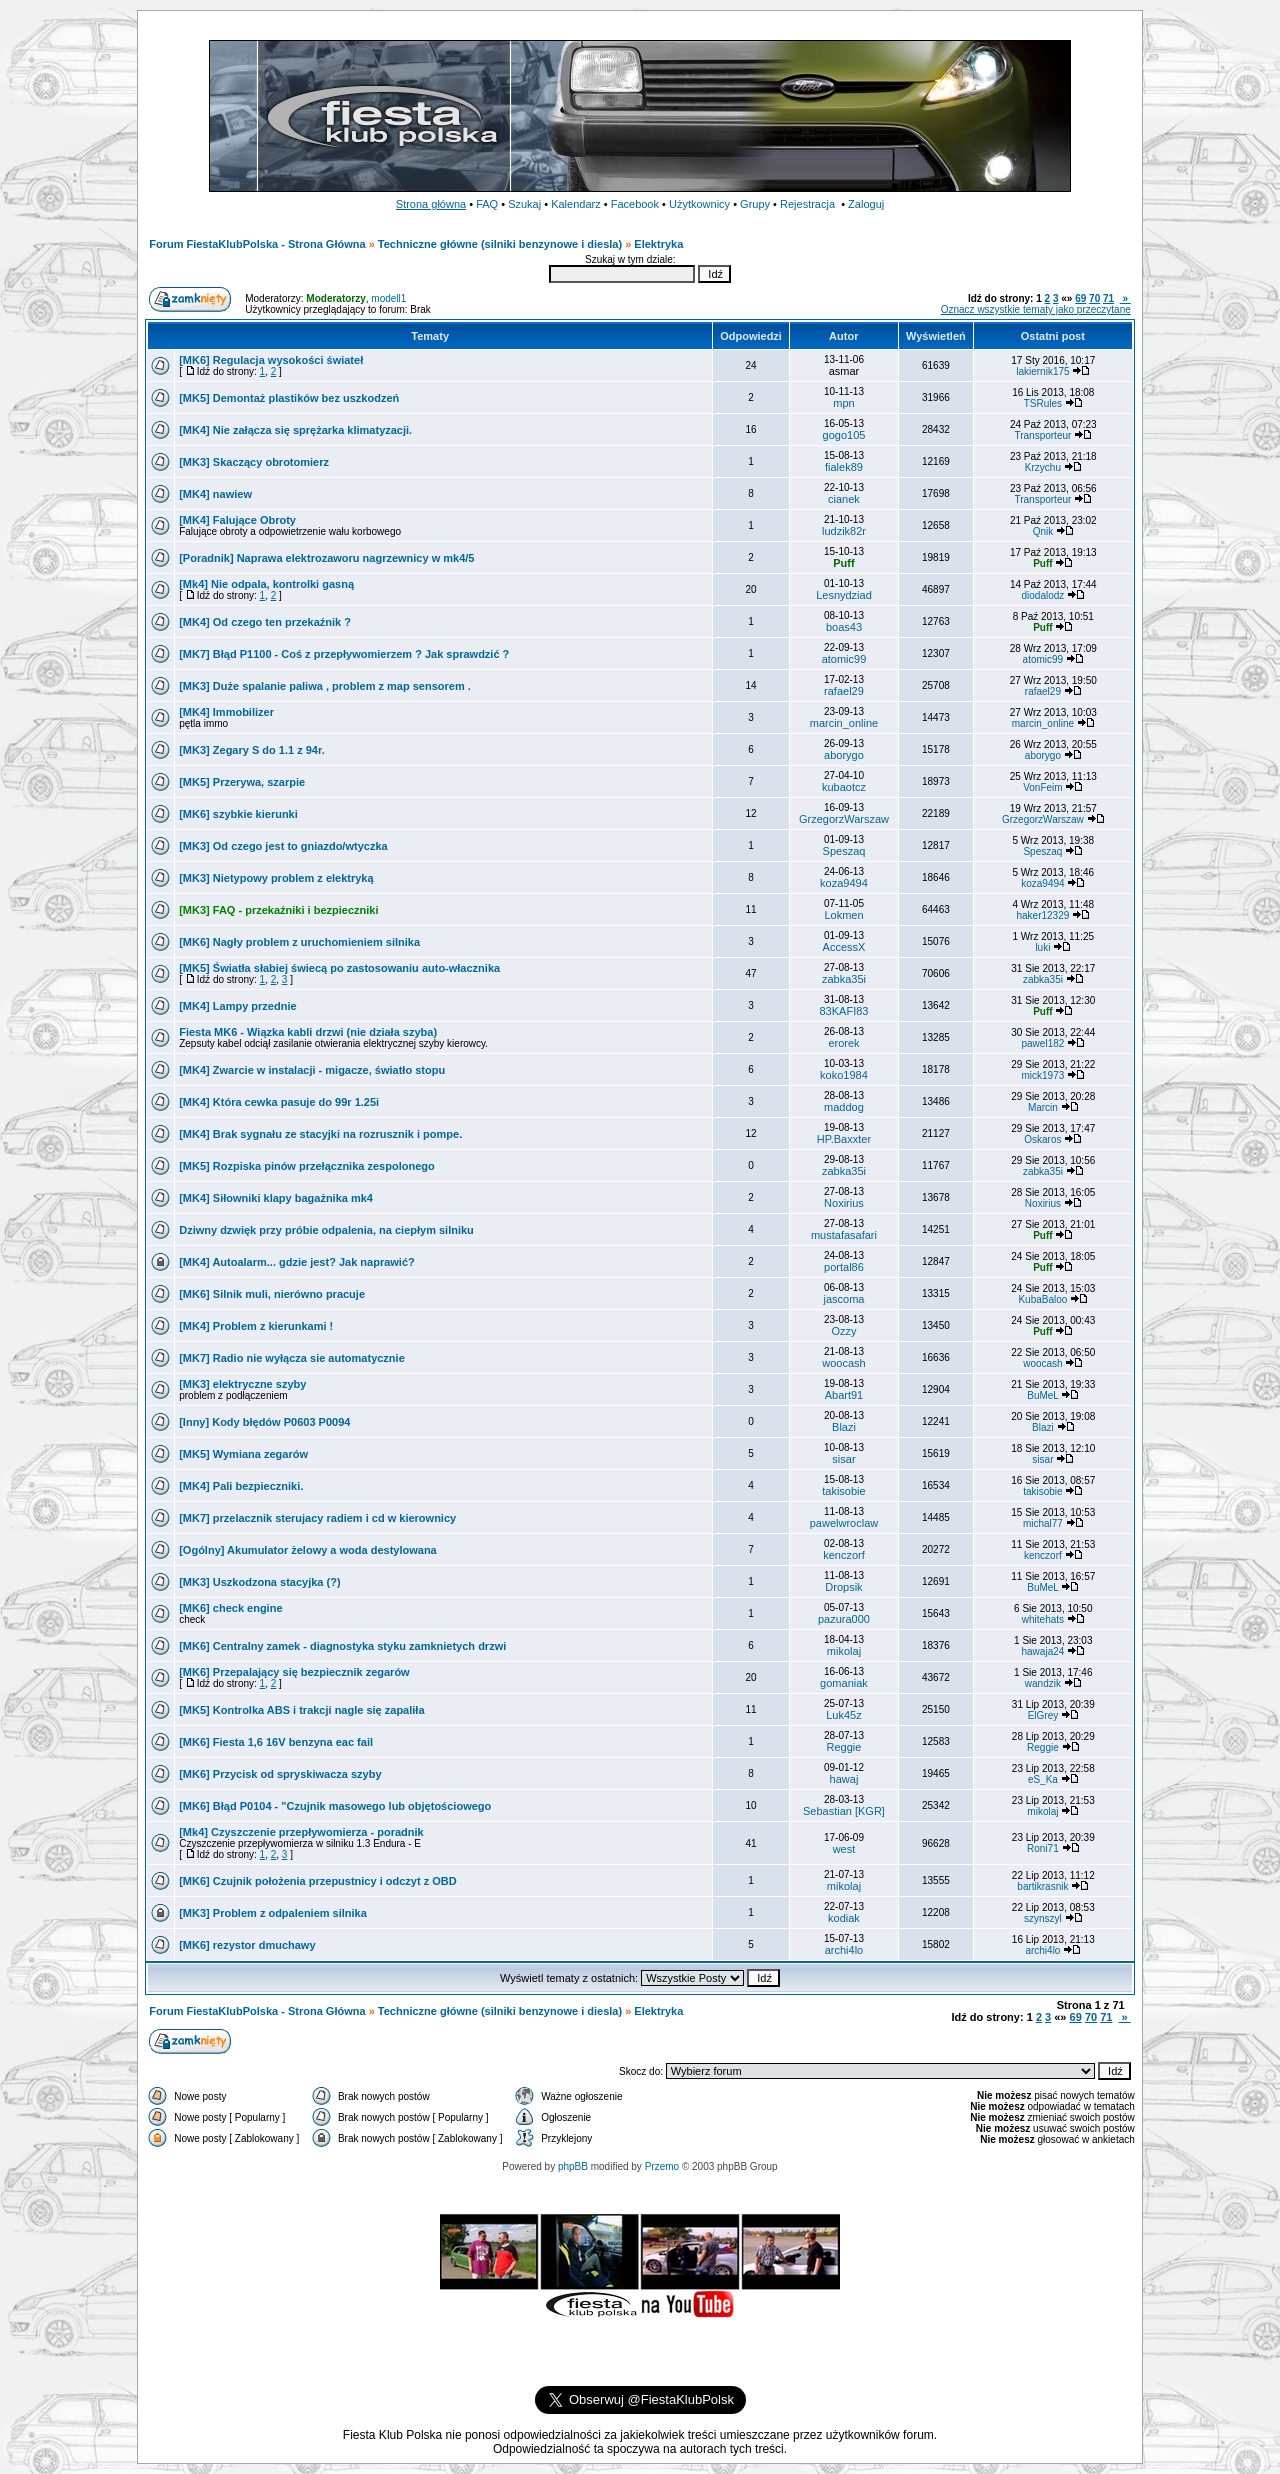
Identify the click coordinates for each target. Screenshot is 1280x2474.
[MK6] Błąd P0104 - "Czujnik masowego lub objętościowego (335, 1806)
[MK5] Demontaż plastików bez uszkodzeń (289, 398)
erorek (843, 1043)
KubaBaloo (1042, 1299)
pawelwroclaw (844, 1523)
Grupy (755, 204)
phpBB (573, 2166)
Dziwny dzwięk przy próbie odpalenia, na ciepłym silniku (326, 1230)
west (844, 1849)
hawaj (844, 1779)
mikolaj (844, 1651)
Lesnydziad (844, 595)
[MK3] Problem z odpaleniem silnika (273, 1913)
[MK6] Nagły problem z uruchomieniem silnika (299, 942)
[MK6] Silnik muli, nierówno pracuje (272, 1294)
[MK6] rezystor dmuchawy (247, 1945)
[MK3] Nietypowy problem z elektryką (276, 878)
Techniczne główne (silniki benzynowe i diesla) (500, 244)
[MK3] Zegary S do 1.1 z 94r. (252, 750)
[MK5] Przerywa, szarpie (242, 782)
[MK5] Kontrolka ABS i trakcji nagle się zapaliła (301, 1710)
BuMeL (1042, 1395)
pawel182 (1043, 1043)
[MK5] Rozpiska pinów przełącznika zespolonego (306, 1166)
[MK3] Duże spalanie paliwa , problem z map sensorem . (325, 686)
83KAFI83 (844, 1011)
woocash (843, 1363)
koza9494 (844, 883)
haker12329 (1042, 915)
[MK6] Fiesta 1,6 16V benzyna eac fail (276, 1742)
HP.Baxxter (844, 1139)
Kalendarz (576, 204)
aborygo (844, 755)
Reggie (844, 1747)
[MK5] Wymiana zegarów (243, 1454)
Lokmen (843, 915)
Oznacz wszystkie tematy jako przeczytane (1036, 309)
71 (1108, 298)
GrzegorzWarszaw (844, 819)
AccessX (844, 947)
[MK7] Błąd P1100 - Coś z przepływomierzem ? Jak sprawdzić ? (344, 654)
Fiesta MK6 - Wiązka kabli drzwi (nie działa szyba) (308, 1032)
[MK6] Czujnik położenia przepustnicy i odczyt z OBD (317, 1881)
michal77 (1043, 1523)
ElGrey (1043, 1715)
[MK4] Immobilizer (226, 712)
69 (1080, 298)
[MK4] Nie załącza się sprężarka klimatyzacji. (295, 430)
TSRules (1043, 403)
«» (1066, 298)
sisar (843, 1459)
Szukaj (524, 204)
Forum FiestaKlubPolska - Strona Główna (257, 244)
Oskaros (1042, 1139)
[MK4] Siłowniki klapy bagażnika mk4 (276, 1198)
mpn (843, 403)
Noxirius (844, 1203)
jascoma (843, 1299)
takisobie (843, 1491)
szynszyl (1043, 1918)
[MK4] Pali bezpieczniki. (241, 1486)
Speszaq (844, 851)
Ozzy (843, 1331)
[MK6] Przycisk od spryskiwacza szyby (280, 1774)
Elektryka (658, 244)
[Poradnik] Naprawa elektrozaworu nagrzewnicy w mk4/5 (326, 558)
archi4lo (844, 1950)
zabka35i (844, 979)
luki (1042, 947)
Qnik (1043, 531)
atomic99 (844, 659)
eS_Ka (1043, 1779)
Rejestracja (807, 204)
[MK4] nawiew (215, 494)
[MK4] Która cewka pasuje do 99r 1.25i (279, 1102)
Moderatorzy (335, 298)
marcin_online (844, 723)
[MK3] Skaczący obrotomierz (254, 462)
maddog (844, 1107)
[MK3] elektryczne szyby (242, 1384)
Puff (843, 563)
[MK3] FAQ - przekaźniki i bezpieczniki (278, 910)
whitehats (1043, 1619)
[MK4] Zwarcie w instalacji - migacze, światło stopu (312, 1070)
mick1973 (1043, 1075)
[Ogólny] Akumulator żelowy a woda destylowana (308, 1550)
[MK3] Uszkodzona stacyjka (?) (259, 1582)
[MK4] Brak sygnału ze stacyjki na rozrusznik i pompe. (320, 1134)
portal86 (844, 1267)
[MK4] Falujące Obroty (237, 520)
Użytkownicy (699, 204)
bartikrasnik (1042, 1886)
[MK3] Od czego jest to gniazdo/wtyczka (283, 846)
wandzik (1043, 1683)
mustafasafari (844, 1235)
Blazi (844, 1427)
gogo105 (844, 435)
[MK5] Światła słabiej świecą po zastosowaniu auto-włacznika (339, 968)
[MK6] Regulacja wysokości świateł (271, 360)
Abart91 (844, 1395)
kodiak (844, 1918)
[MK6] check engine (230, 1608)
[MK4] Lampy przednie (237, 1006)
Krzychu (1043, 467)
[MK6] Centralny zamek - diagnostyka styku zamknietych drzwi (342, 1646)
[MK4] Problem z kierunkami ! (256, 1326)
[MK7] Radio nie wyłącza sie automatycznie (292, 1358)
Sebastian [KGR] (844, 1811)
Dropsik (843, 1587)
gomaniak (844, 1683)
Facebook (635, 204)
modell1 (388, 298)
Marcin (1043, 1107)
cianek (844, 499)
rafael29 (844, 691)
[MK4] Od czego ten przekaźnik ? (265, 622)
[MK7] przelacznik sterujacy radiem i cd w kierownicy (317, 1518)
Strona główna (431, 204)
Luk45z (843, 1715)
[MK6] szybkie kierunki (238, 814)
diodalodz (1043, 595)
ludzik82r (844, 531)
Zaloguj (866, 204)
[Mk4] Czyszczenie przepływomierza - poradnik (301, 1832)
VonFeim (1042, 787)
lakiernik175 (1042, 371)
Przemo (662, 2166)
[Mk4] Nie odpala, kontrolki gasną (266, 584)
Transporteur (1042, 435)
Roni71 (1043, 1848)
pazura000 (844, 1619)
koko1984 (844, 1075)
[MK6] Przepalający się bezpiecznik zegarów (294, 1672)
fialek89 (844, 467)
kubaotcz (844, 787)
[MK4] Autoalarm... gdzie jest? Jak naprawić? (297, 1262)
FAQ (487, 204)
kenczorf (844, 1555)
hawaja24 (1043, 1651)
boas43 (844, 627)
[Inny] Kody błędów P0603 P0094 (264, 1422)
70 (1094, 298)
